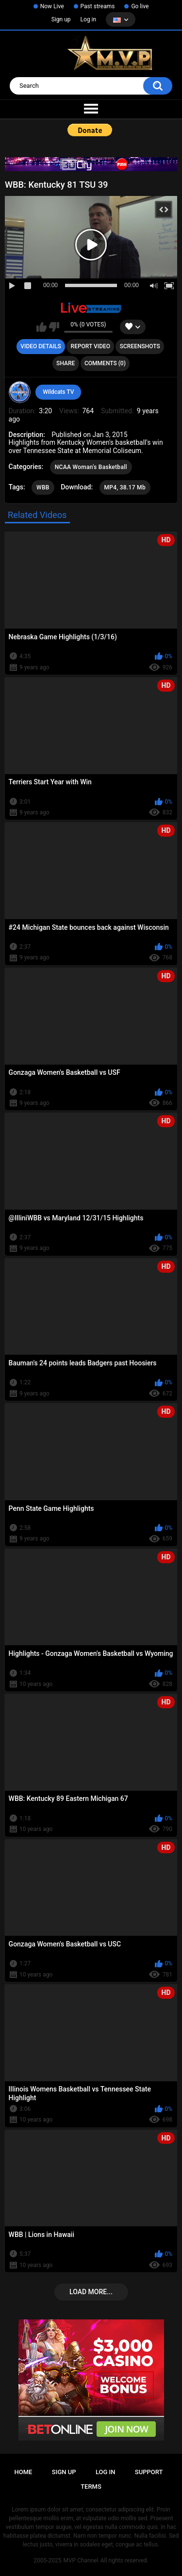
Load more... (91, 2292)
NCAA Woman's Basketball (91, 467)
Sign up (61, 19)
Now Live (52, 6)
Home (24, 2472)
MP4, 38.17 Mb (125, 487)
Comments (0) (105, 363)
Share (65, 363)
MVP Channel (80, 2560)
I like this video (41, 327)
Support (149, 2472)
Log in (89, 19)
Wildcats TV (58, 392)
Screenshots (140, 346)
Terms (91, 2486)
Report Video (90, 346)
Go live (140, 6)
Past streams (98, 6)
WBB (43, 487)
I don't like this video (54, 327)
